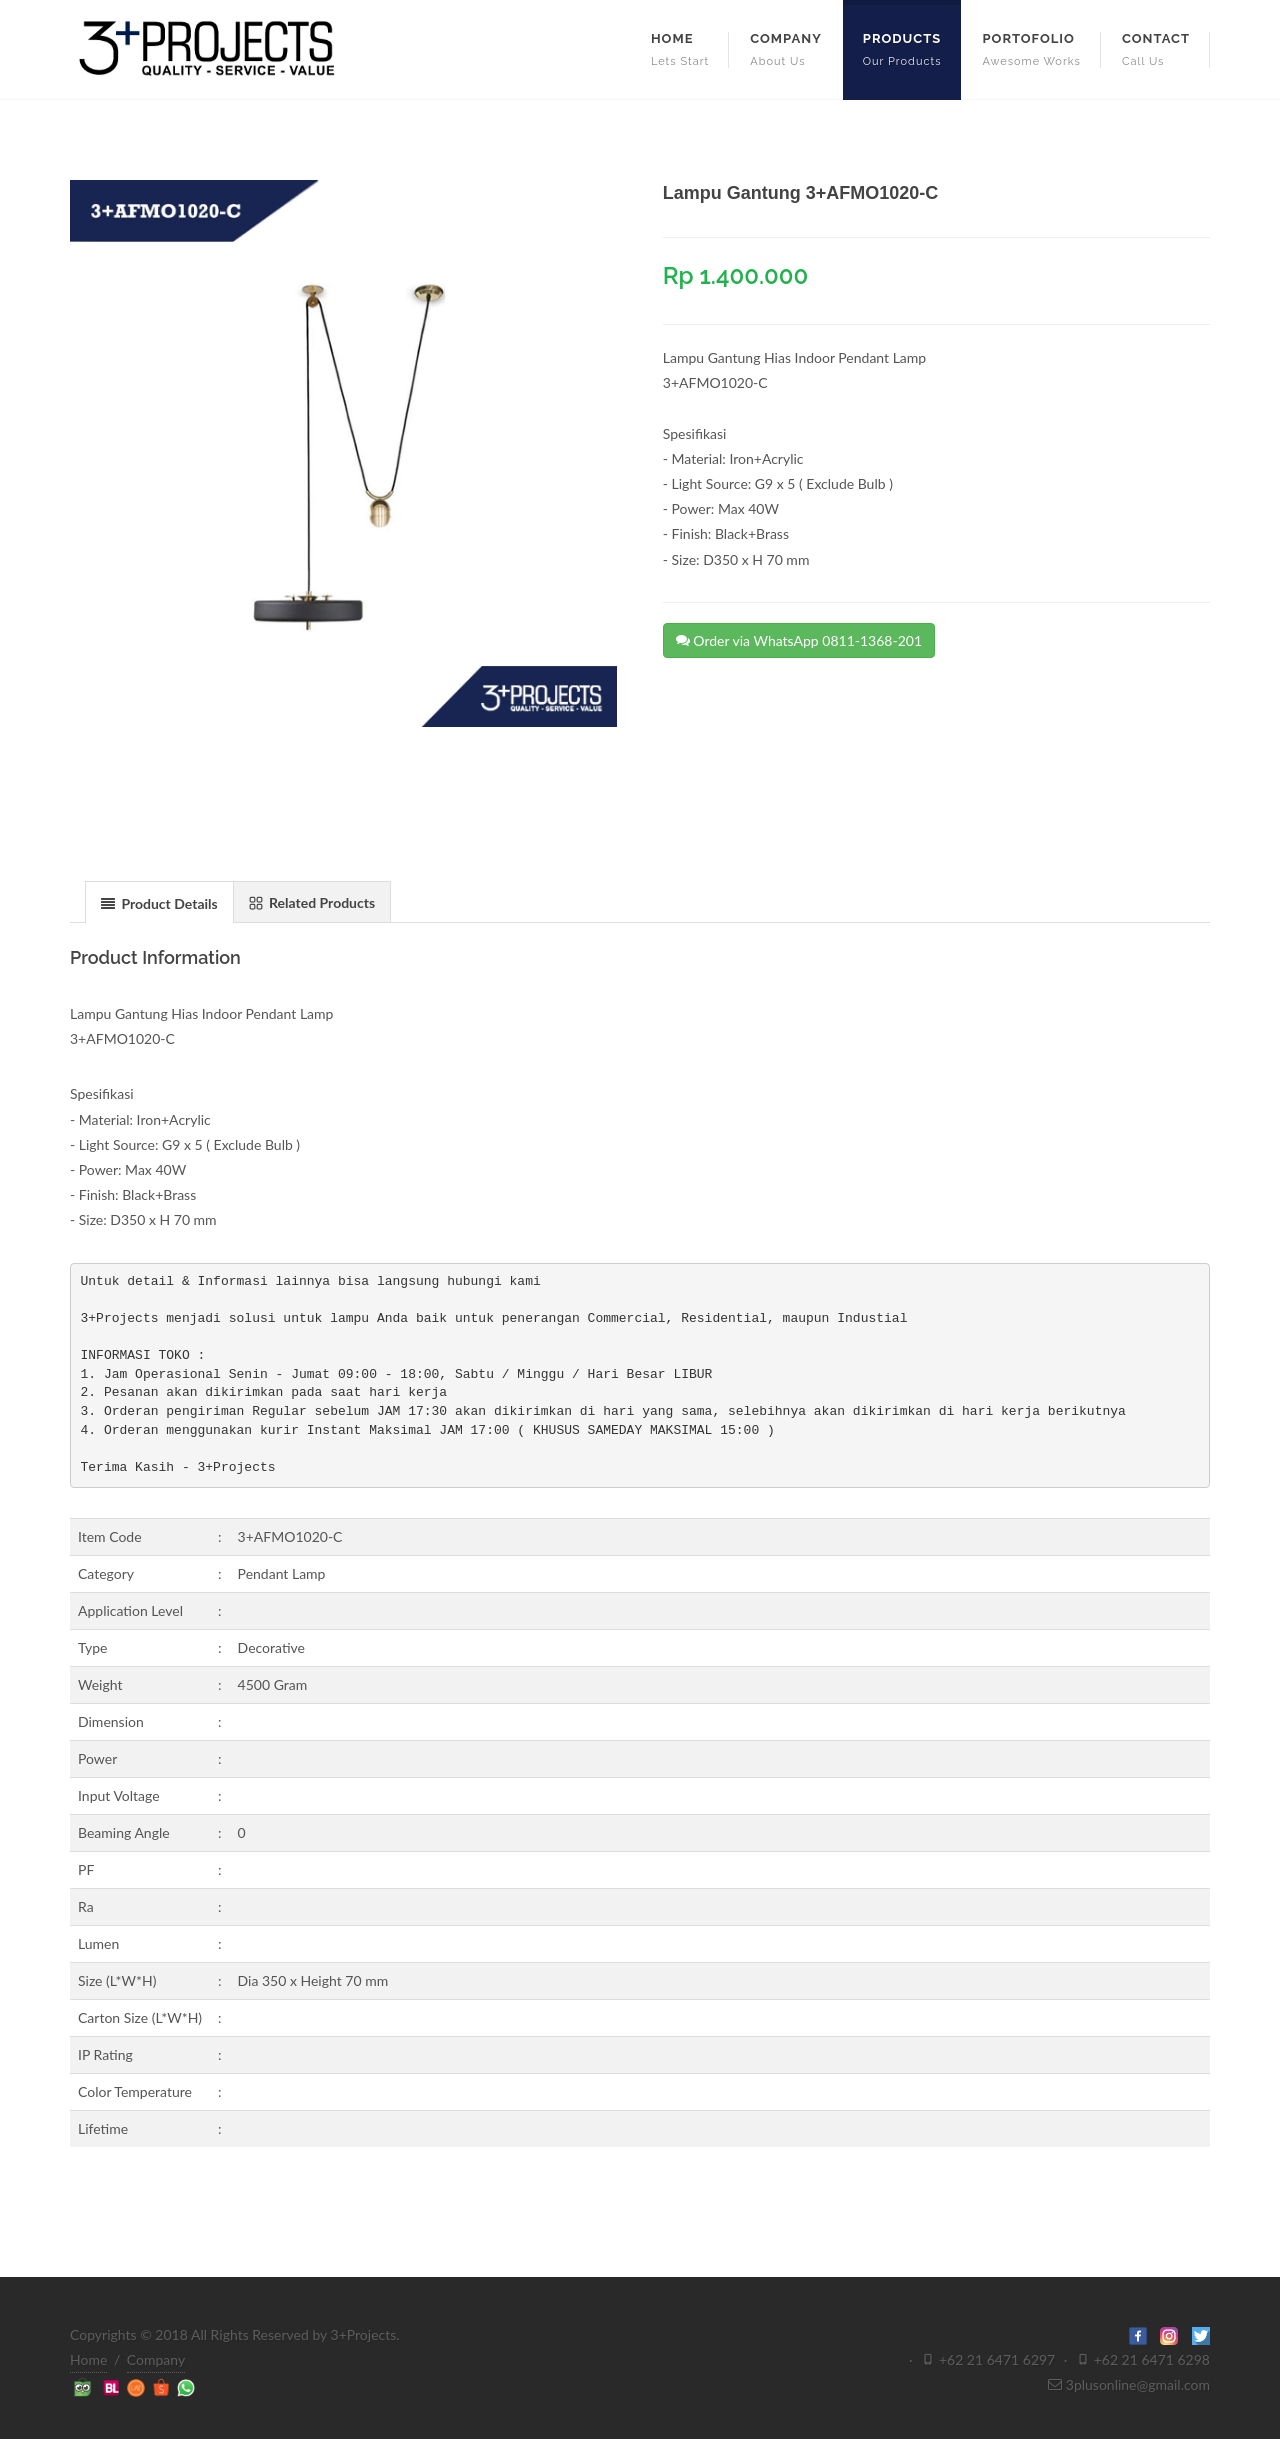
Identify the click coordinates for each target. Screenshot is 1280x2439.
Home (88, 2359)
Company (156, 2359)
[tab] (159, 901)
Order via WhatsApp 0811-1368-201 (799, 640)
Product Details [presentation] (159, 903)
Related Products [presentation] (312, 902)
